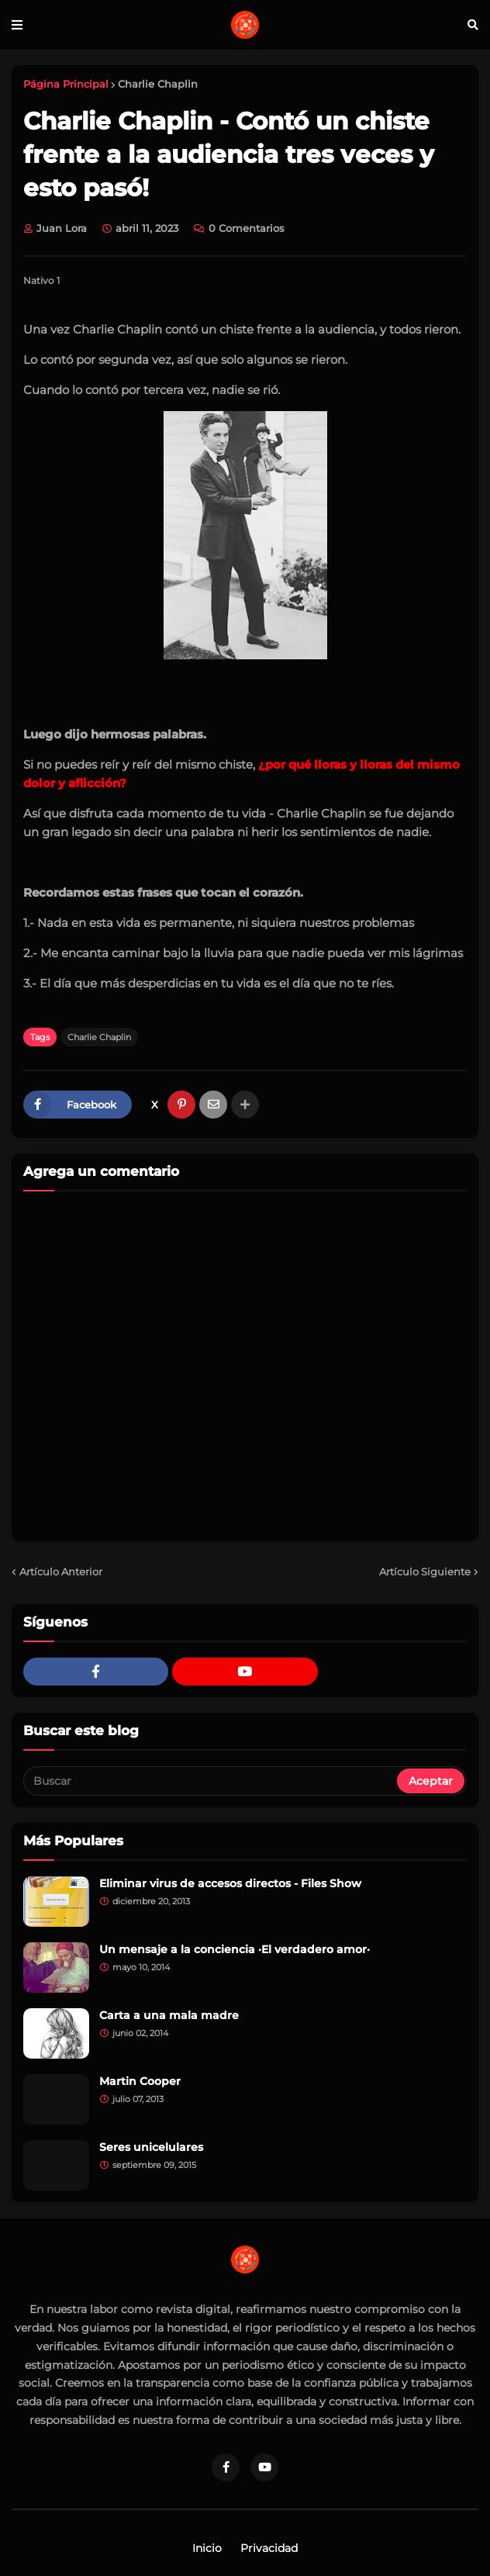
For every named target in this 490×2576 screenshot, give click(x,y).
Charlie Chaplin (158, 84)
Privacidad (269, 2548)
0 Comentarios (247, 228)
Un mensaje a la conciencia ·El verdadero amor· (234, 1949)
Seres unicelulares (151, 2147)
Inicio (207, 2548)
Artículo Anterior (60, 1571)
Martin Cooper (140, 2081)
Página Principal (66, 84)
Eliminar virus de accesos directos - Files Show (230, 1883)
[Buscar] (211, 1781)
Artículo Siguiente (425, 1571)
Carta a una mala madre (169, 2015)
